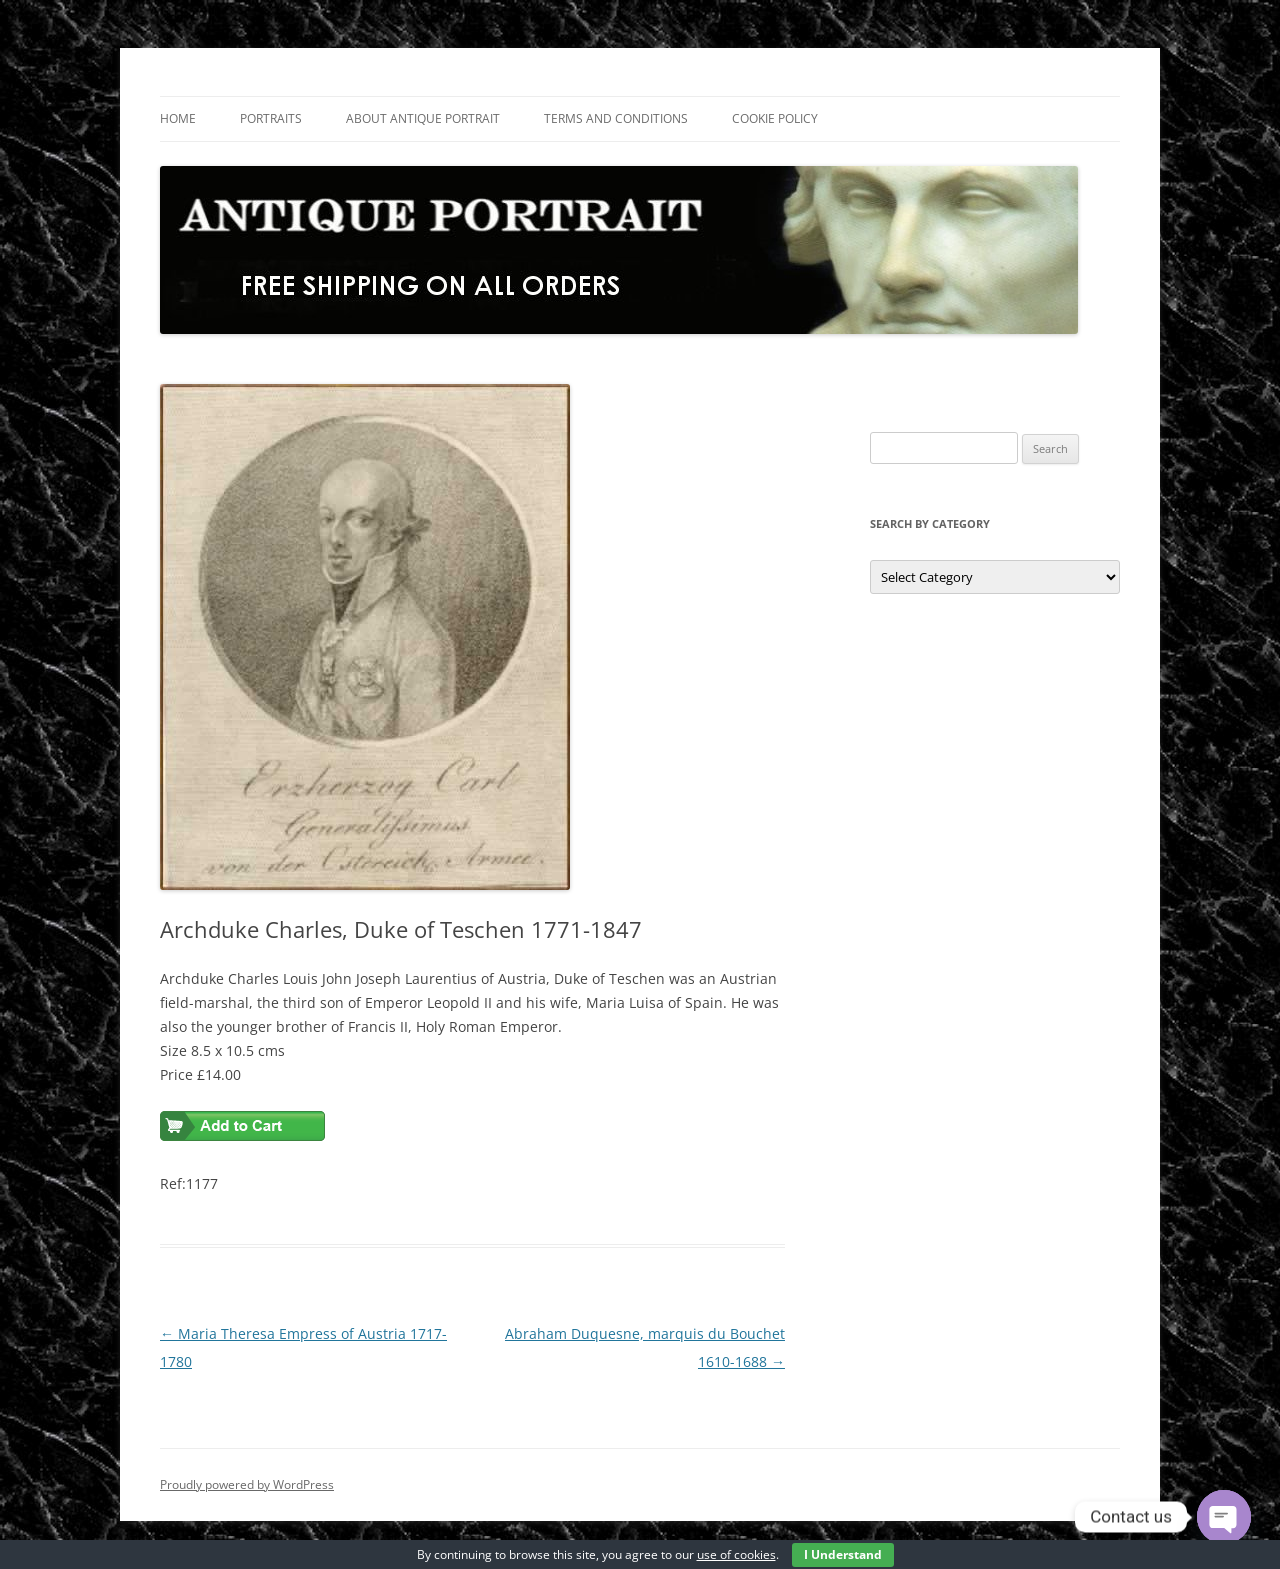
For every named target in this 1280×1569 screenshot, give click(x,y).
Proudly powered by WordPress (247, 1484)
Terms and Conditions (616, 118)
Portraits (271, 118)
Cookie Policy (775, 118)
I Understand (843, 1554)
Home (178, 118)
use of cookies (736, 1554)
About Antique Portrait (423, 118)
